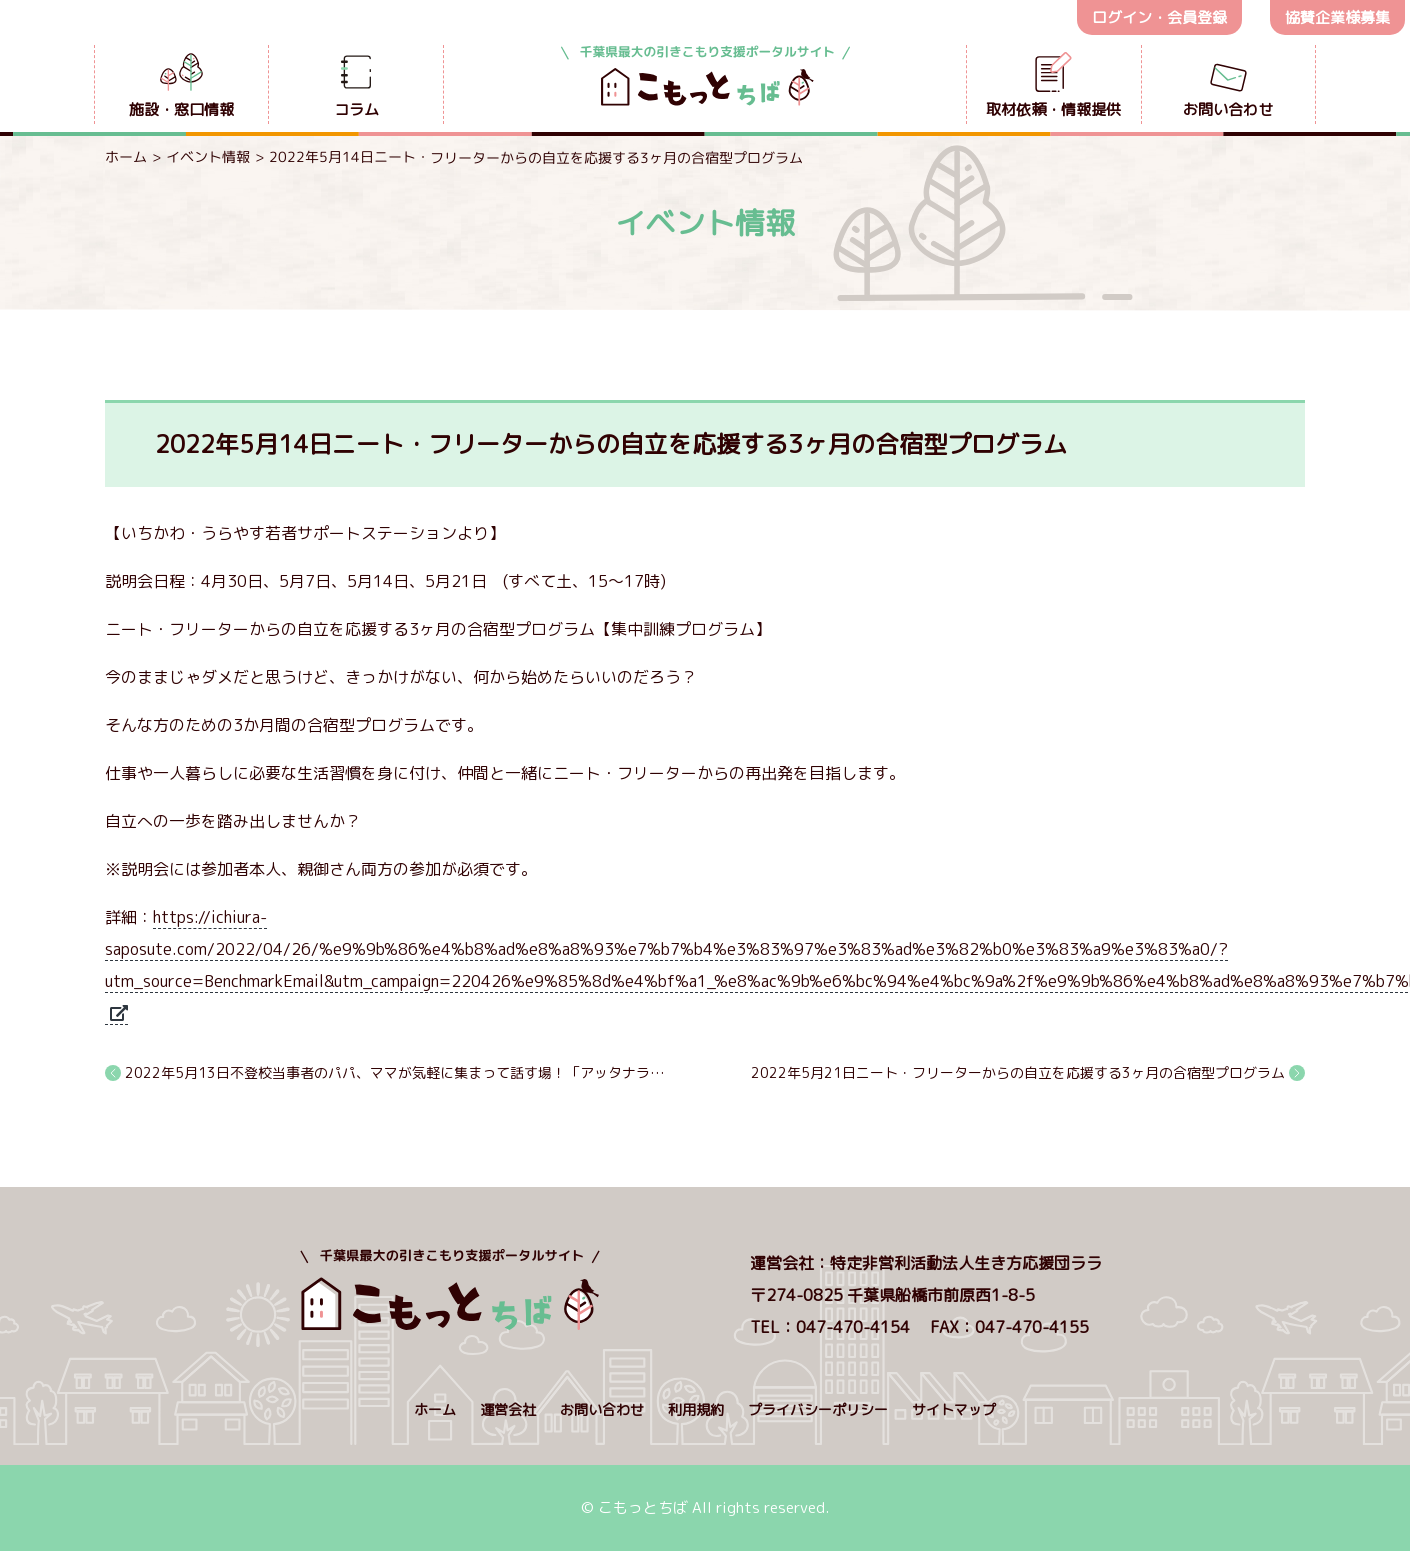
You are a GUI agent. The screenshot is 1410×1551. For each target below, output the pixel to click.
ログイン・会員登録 (1159, 17)
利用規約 (696, 1409)
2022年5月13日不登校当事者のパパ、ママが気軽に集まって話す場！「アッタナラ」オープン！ (396, 1072)
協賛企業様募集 (1337, 17)
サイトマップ (954, 1409)
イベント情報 (208, 156)
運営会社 (508, 1409)
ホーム (126, 156)
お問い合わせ (602, 1409)
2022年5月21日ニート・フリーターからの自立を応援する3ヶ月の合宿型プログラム (1018, 1072)
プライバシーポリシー (818, 1409)
